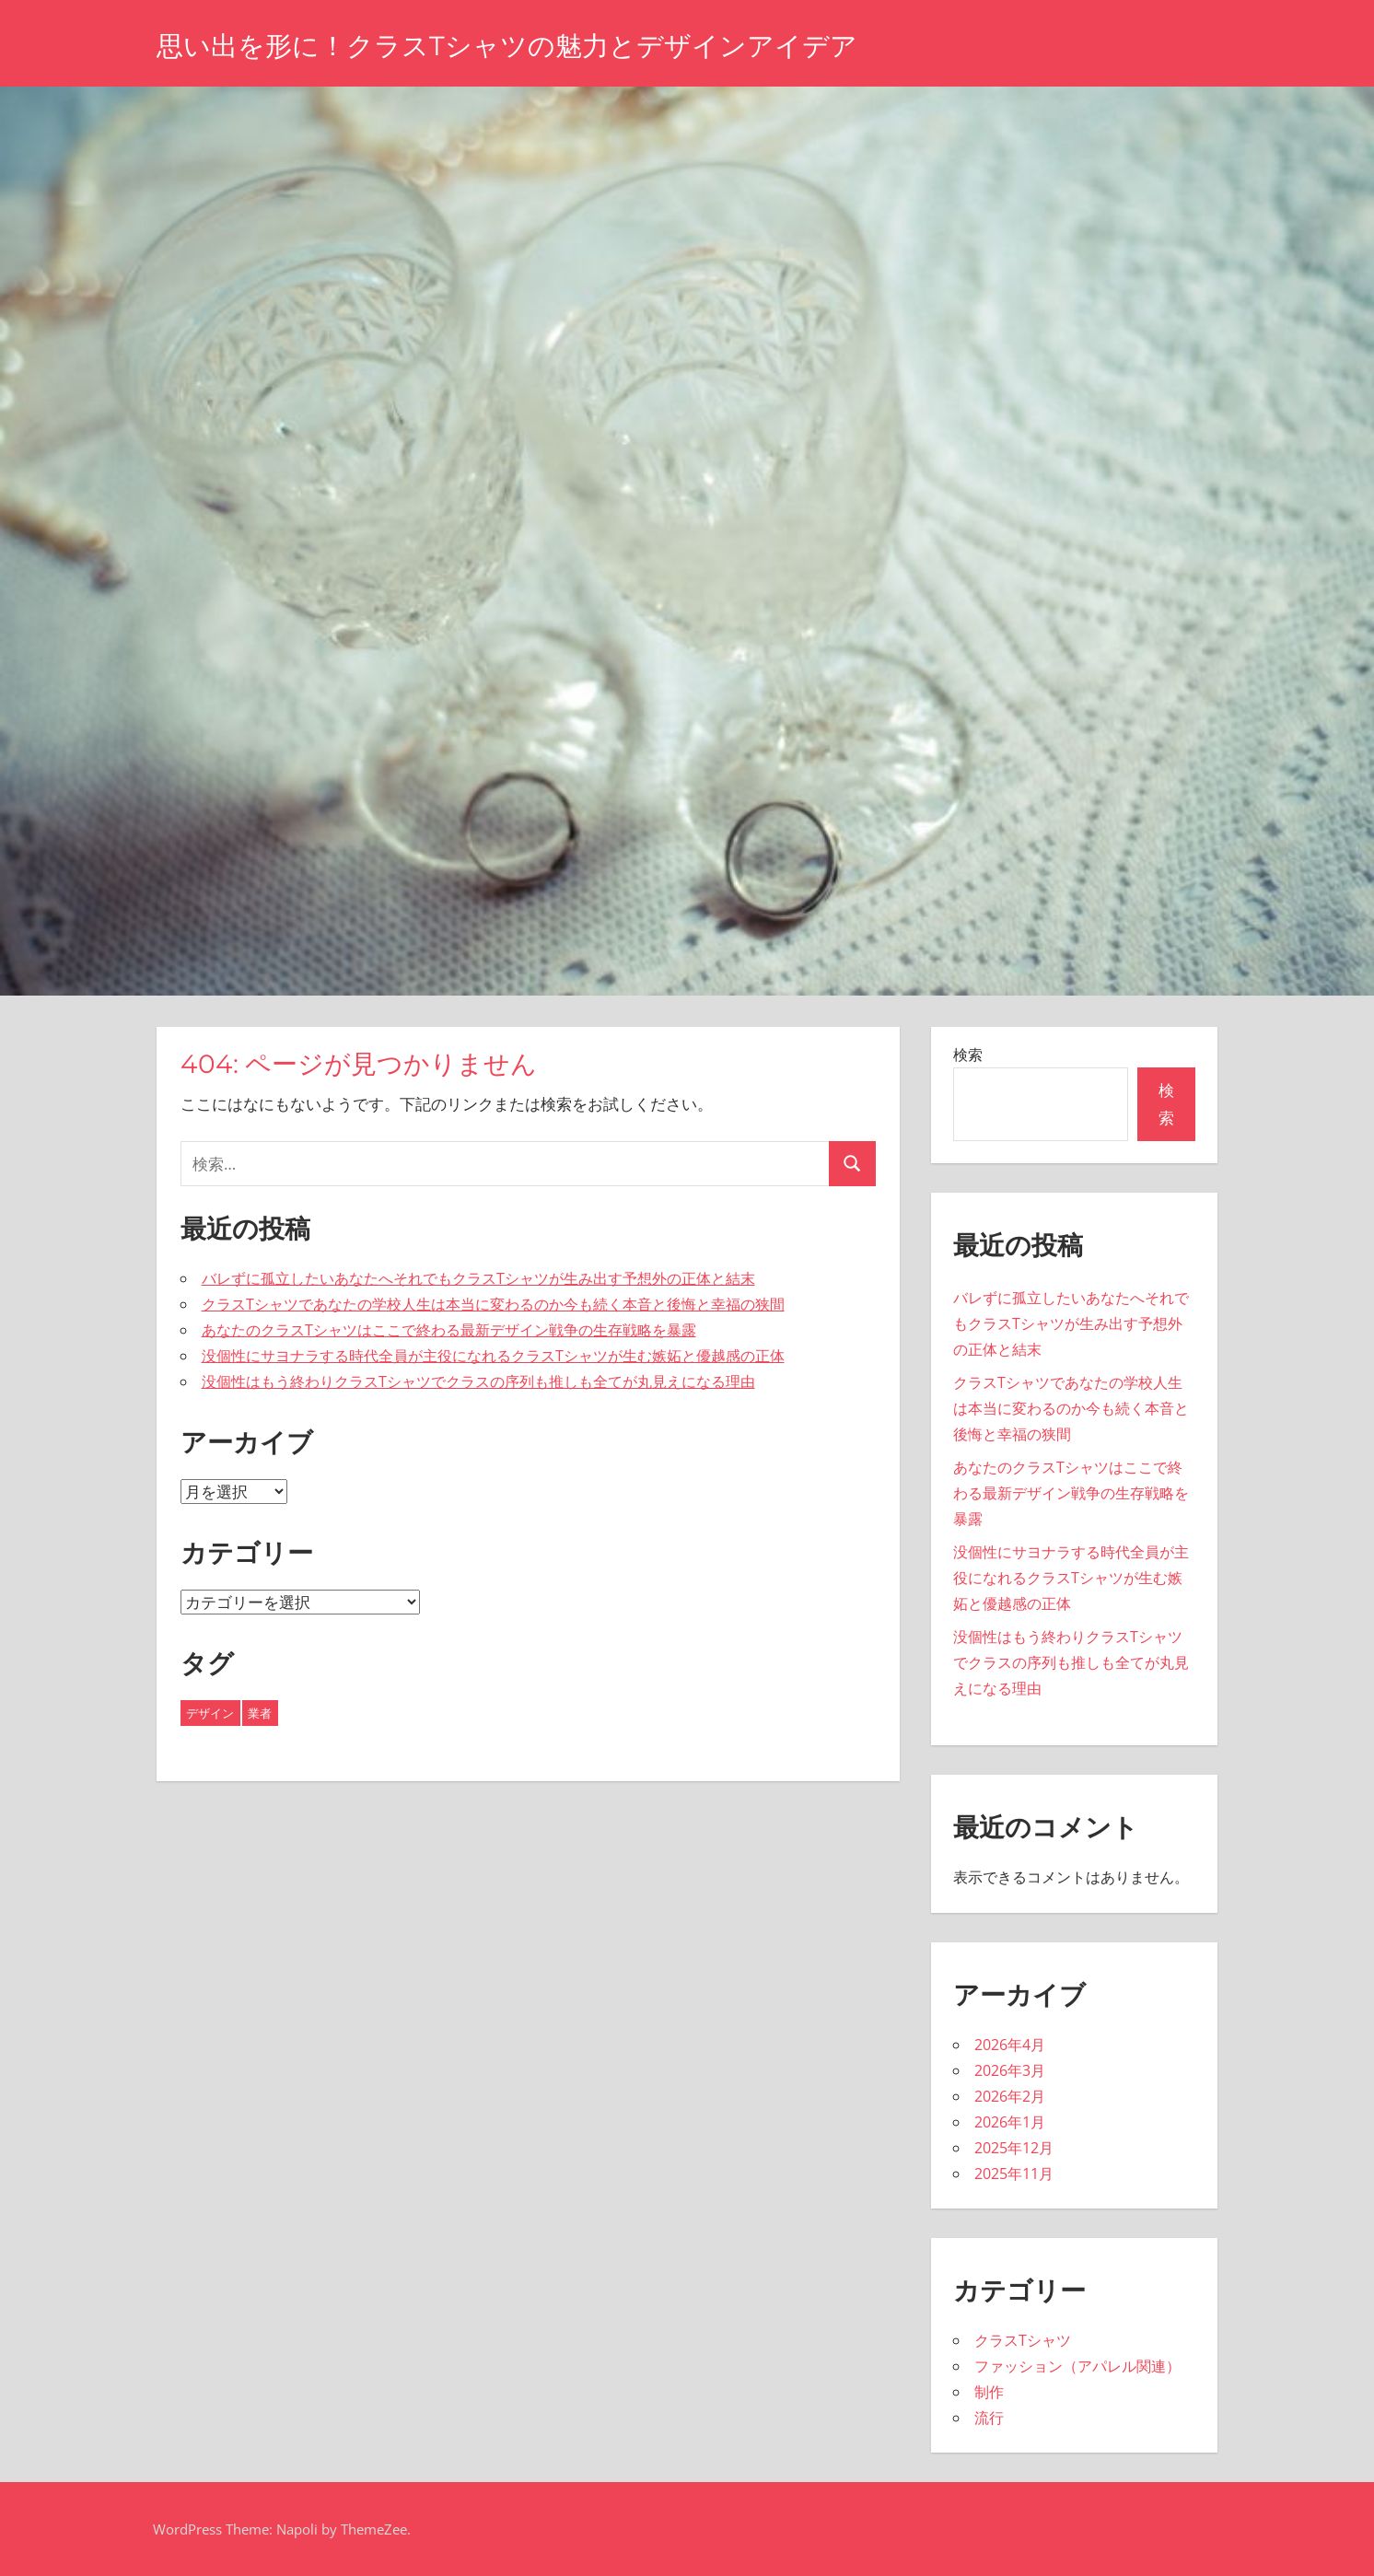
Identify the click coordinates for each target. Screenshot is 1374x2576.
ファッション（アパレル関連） (1077, 2366)
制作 (989, 2392)
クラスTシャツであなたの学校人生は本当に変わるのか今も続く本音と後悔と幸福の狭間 (493, 1304)
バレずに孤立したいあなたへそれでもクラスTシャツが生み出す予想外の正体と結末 (478, 1278)
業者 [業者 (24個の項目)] (260, 1713)
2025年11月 (1014, 2173)
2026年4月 (1009, 2044)
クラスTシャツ (1022, 2340)
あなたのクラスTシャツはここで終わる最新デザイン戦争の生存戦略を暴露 (449, 1330)
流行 (989, 2417)
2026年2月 (1009, 2096)
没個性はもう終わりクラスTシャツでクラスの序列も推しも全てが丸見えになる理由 (478, 1381)
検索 (968, 1054)
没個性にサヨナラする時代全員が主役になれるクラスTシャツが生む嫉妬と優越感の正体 (493, 1356)
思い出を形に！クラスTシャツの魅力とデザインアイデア (542, 45)
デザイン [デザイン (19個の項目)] (210, 1713)
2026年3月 (1009, 2070)
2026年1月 (1009, 2122)
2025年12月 (1014, 2148)
